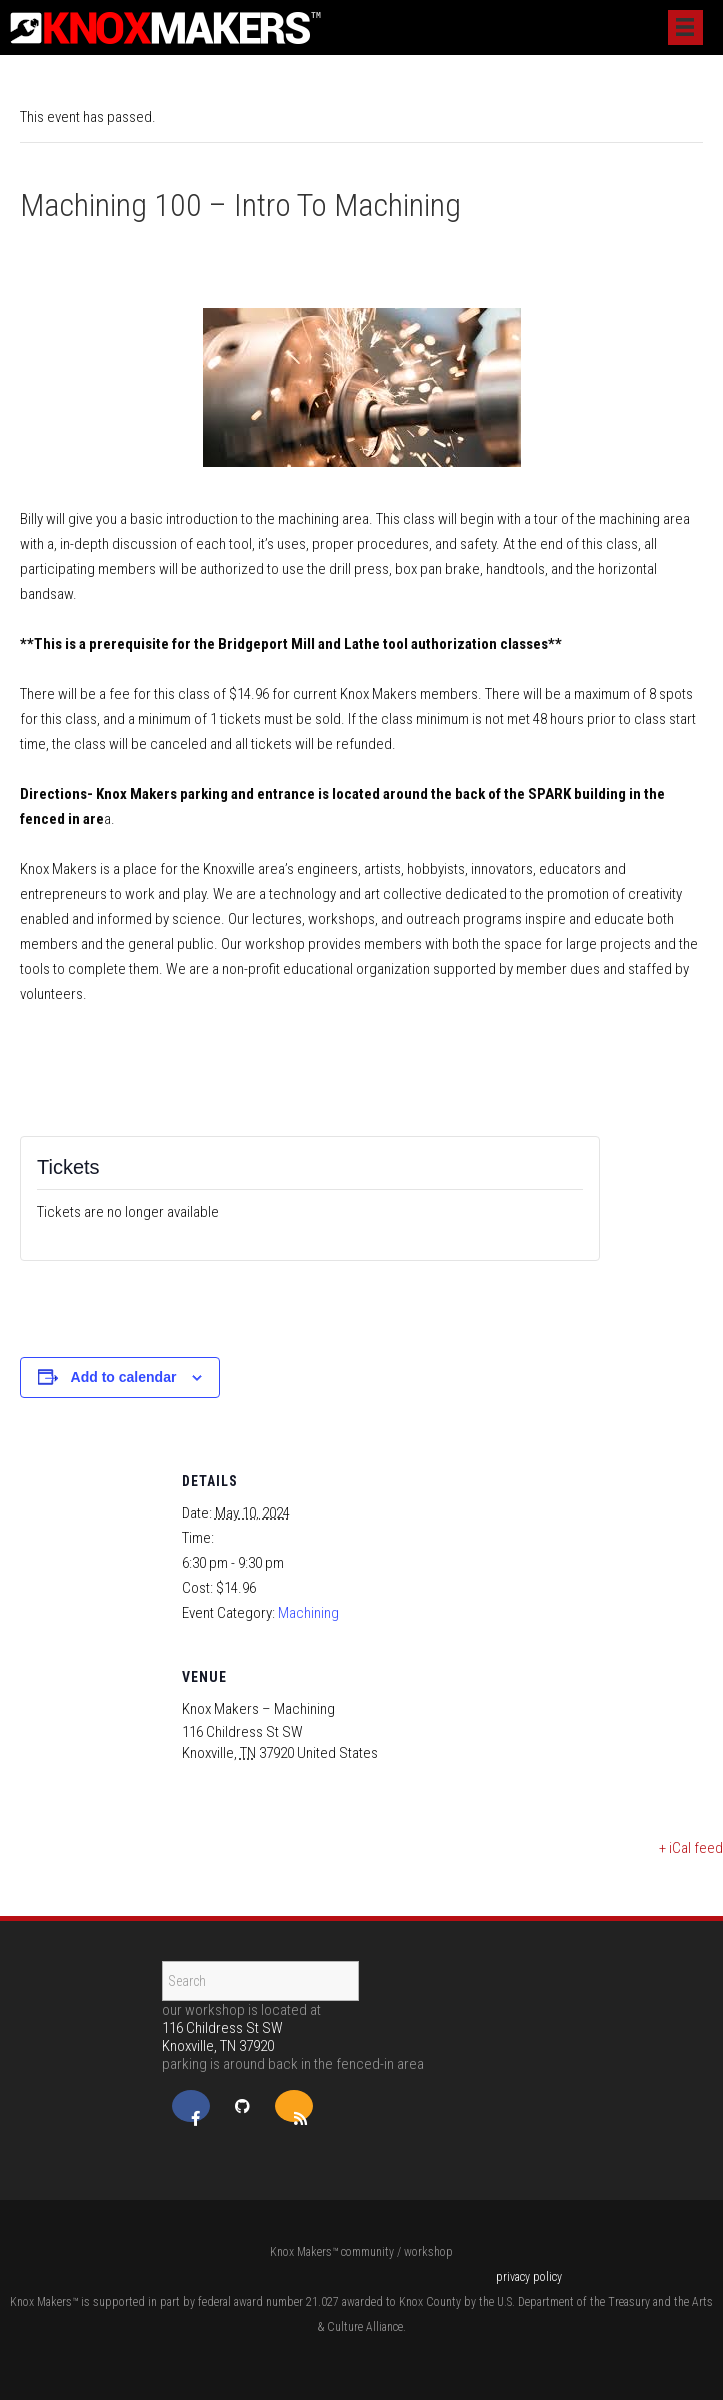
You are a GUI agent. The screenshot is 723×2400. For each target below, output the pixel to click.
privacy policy (529, 2277)
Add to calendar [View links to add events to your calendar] (124, 1377)
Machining (308, 1613)
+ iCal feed (691, 1848)
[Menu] (685, 27)
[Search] (260, 1981)
